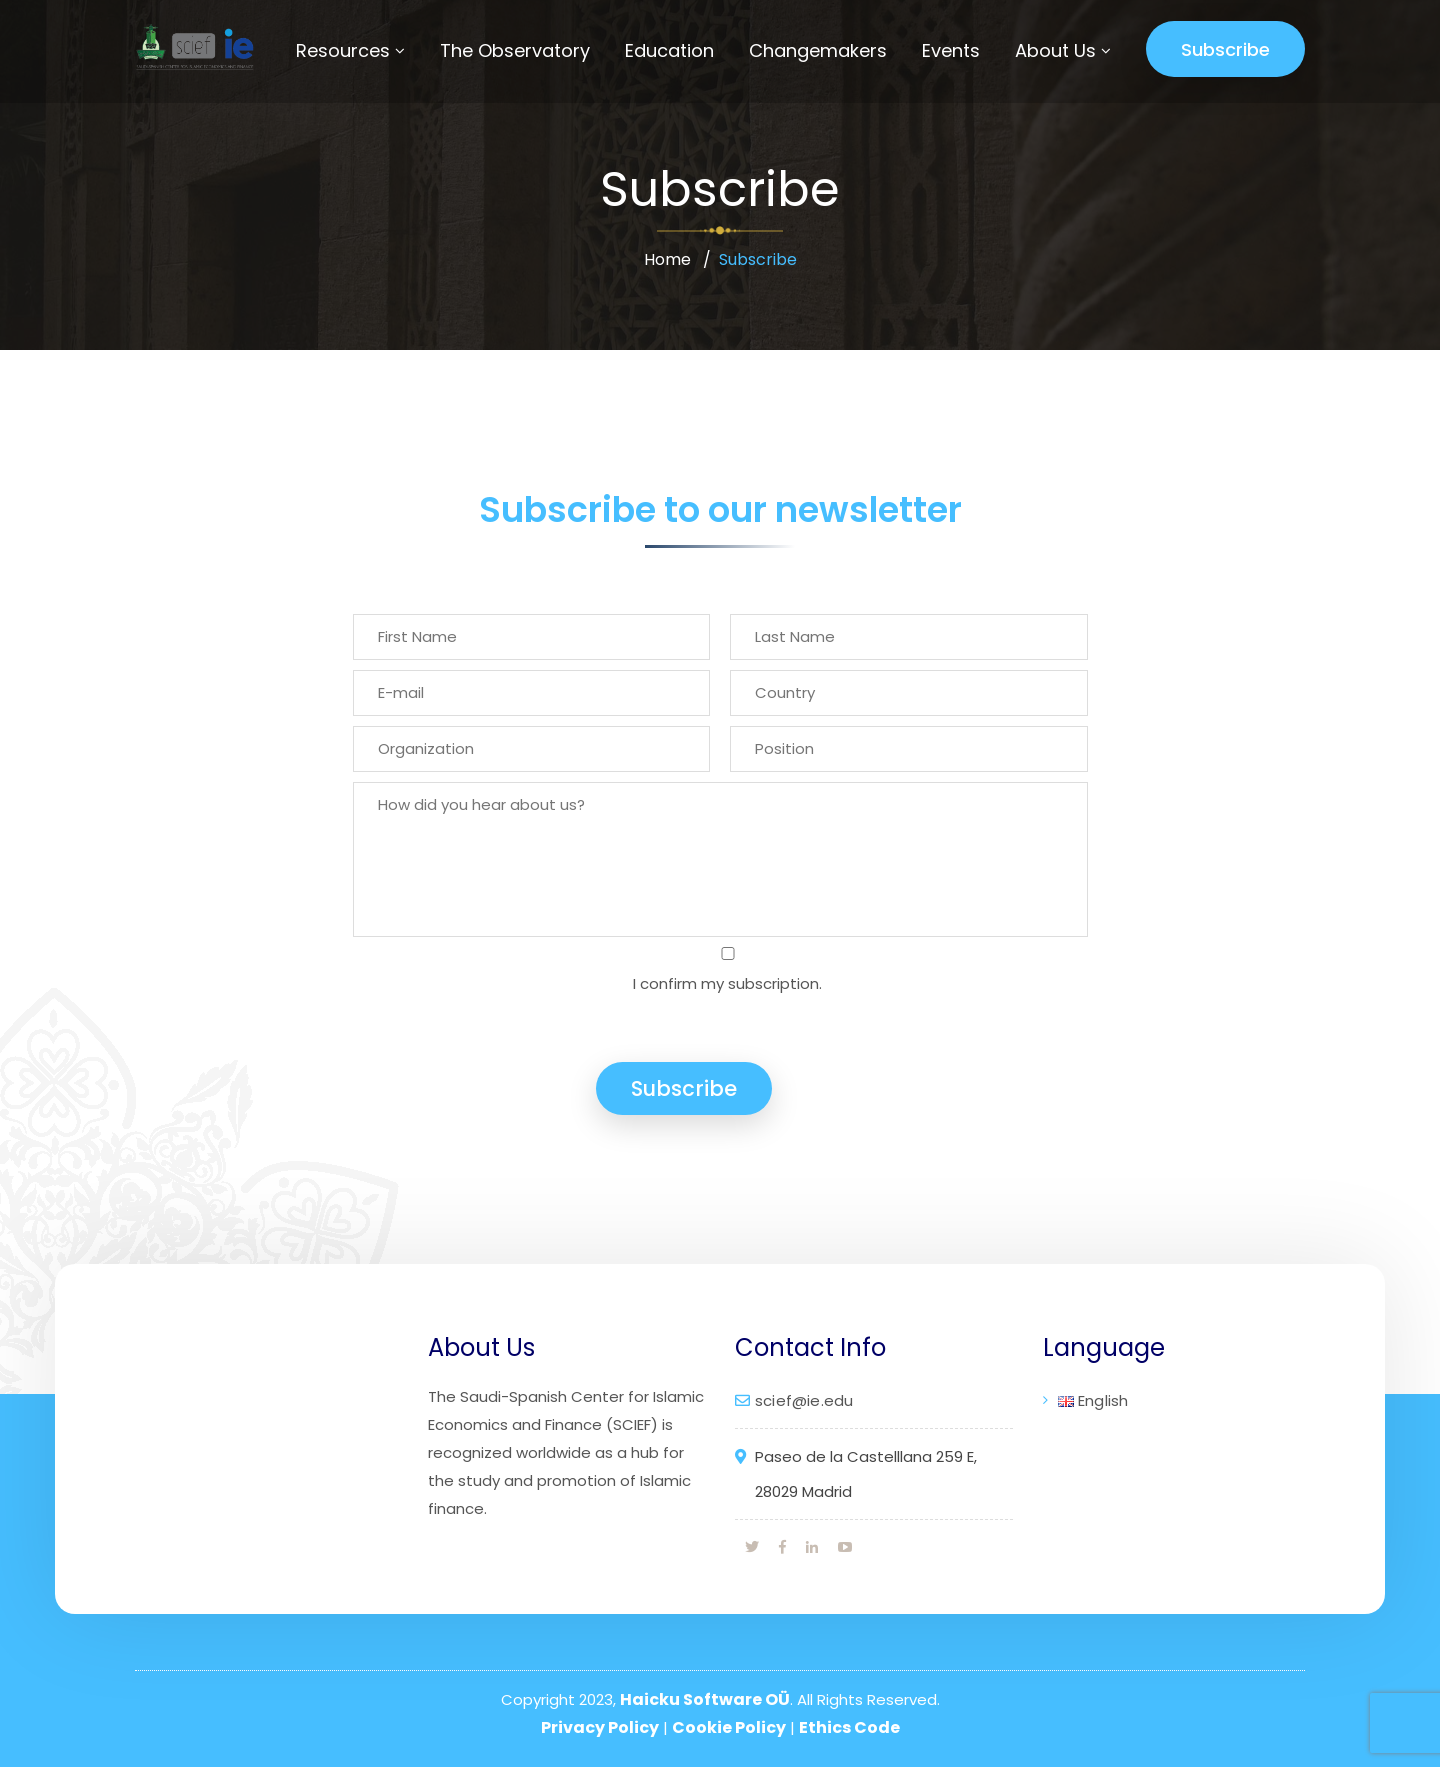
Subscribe (1225, 49)
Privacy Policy (600, 1727)
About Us (1055, 50)
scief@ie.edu (804, 1400)
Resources (343, 50)
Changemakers (818, 50)
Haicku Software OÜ (705, 1699)
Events (951, 50)
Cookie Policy (729, 1727)
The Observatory (515, 50)
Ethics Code (849, 1727)
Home (667, 259)
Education (669, 50)
